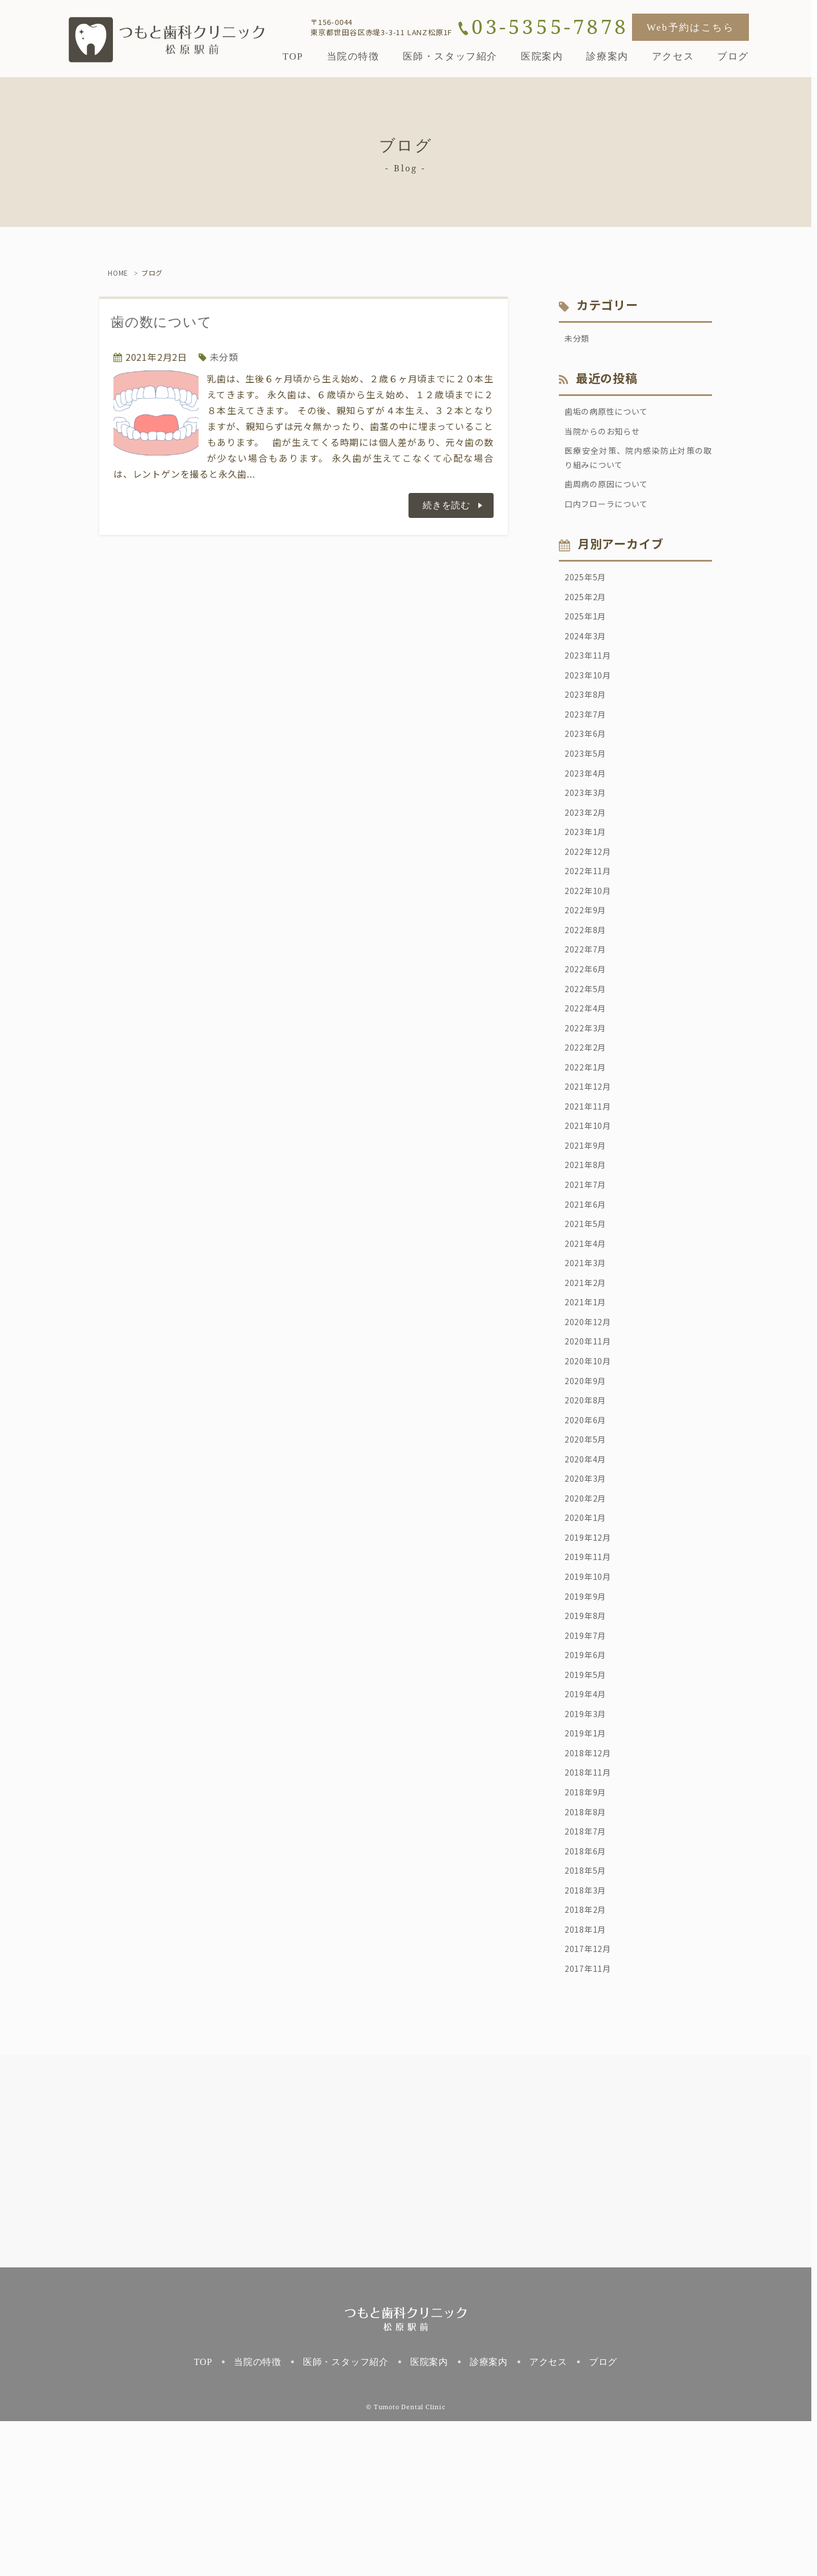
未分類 (224, 357)
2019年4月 (588, 1820)
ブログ (603, 2517)
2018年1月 (588, 2079)
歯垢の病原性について (612, 414)
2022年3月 (588, 1087)
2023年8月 (588, 721)
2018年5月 (588, 2014)
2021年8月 (588, 1238)
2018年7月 (588, 1971)
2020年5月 (588, 1540)
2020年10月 (591, 1454)
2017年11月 (591, 2122)
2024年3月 (588, 656)
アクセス (548, 2517)
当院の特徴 (257, 2517)
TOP (203, 2517)
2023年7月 (588, 742)
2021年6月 (588, 1281)
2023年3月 (588, 829)
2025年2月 (588, 613)
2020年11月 (591, 1432)
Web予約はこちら (690, 27)
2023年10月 (591, 699)
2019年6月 (588, 1777)
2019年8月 (588, 1734)
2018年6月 (588, 1993)
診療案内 (489, 2517)
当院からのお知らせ (607, 436)
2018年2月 (588, 2057)
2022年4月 (588, 1066)
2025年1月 (588, 635)
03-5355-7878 (550, 27)
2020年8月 (588, 1497)
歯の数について (161, 322)
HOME (118, 272)
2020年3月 (588, 1583)
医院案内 (429, 2517)
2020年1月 (588, 1626)
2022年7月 (588, 1001)
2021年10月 (591, 1195)
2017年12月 (591, 2100)
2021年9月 (588, 1217)
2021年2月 (588, 1368)
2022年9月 (588, 958)
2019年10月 (591, 1691)
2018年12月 (591, 1885)
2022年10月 (591, 936)
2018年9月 (588, 1928)
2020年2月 (588, 1605)
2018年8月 (588, 1950)
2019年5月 (588, 1799)
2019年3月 (588, 1842)
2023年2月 (588, 850)
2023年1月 (588, 872)
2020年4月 (588, 1562)
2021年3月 (588, 1346)
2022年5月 (588, 1044)
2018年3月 (588, 2036)
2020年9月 (588, 1475)
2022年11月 (591, 915)
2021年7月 (588, 1260)
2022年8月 (588, 979)
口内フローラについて (612, 517)
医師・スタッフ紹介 (346, 2517)
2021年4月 (588, 1324)
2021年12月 (591, 1152)
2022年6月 (588, 1023)
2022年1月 (588, 1130)
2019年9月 (588, 1712)
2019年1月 (588, 1863)
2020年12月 (591, 1411)
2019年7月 (588, 1756)
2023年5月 (588, 785)
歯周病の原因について (612, 495)
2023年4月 (588, 807)
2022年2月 (588, 1109)
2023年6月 (588, 764)
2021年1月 (588, 1389)
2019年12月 (591, 1648)
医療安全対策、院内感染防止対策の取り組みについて (638, 465)
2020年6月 (588, 1518)
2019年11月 (591, 1669)
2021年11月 (591, 1174)
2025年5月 (588, 591)
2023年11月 (591, 678)
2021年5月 (588, 1303)
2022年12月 (591, 893)
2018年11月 (591, 1906)
